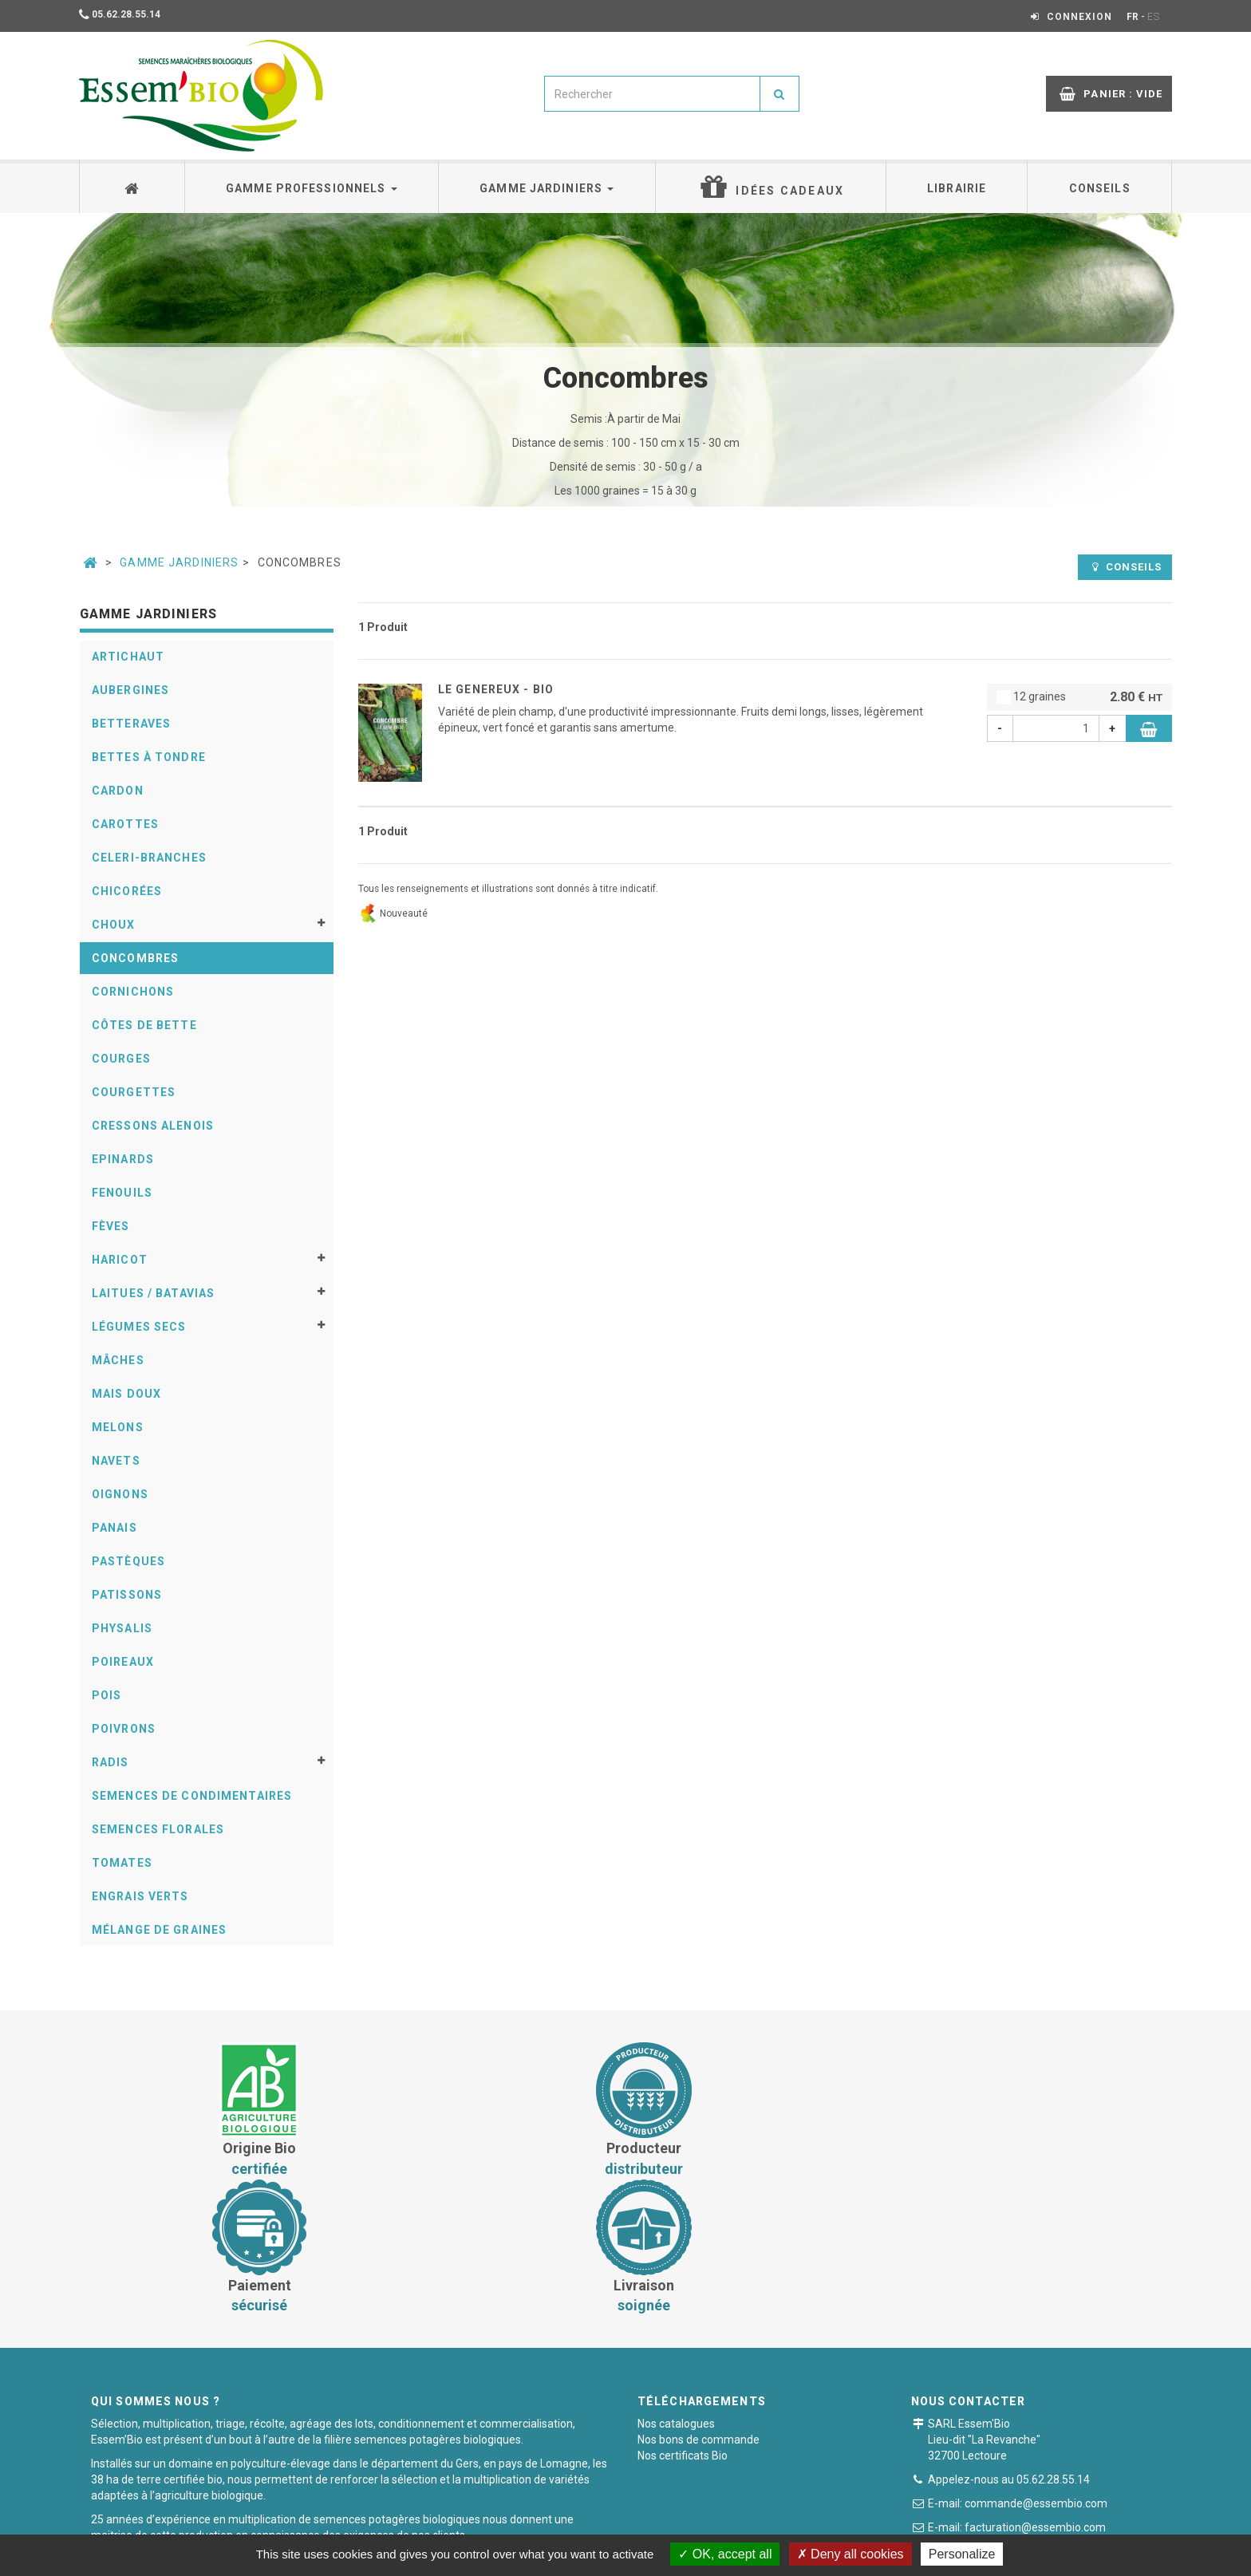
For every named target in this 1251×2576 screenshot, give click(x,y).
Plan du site (826, 2524)
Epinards (123, 1159)
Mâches (118, 1360)
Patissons (127, 1594)
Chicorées (127, 891)
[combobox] (652, 94)
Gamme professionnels (311, 188)
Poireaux (123, 1661)
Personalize (962, 2554)
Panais (114, 1527)
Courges (121, 1058)
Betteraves (131, 723)
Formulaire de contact (1008, 2419)
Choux (114, 924)
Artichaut (128, 656)
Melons (118, 1427)
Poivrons (124, 1728)
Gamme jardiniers (546, 188)
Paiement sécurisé (618, 2524)
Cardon (118, 790)
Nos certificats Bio (682, 2319)
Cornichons (133, 991)
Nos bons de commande (698, 2303)
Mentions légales (731, 2524)
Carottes (125, 824)
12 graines (1079, 697)
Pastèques (128, 1561)
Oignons (120, 1494)
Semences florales (158, 1829)
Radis (110, 1762)
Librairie (956, 188)
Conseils (1100, 188)
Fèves (111, 1226)
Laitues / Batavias (153, 1293)
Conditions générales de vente (472, 2524)
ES (1153, 16)
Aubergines (130, 690)
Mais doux (126, 1393)
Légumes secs (139, 1326)
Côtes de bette (144, 1025)
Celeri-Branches (149, 857)
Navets (116, 1460)
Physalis (122, 1628)
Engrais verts (140, 1896)
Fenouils (122, 1192)
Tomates (122, 1862)
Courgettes (134, 1092)
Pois (106, 1695)
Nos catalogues (676, 2287)
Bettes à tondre (149, 757)
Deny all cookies (850, 2554)
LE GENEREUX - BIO (496, 689)
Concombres (135, 958)
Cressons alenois (153, 1125)
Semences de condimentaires (192, 1795)
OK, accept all (725, 2554)
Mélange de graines (159, 1929)
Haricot (120, 1259)
